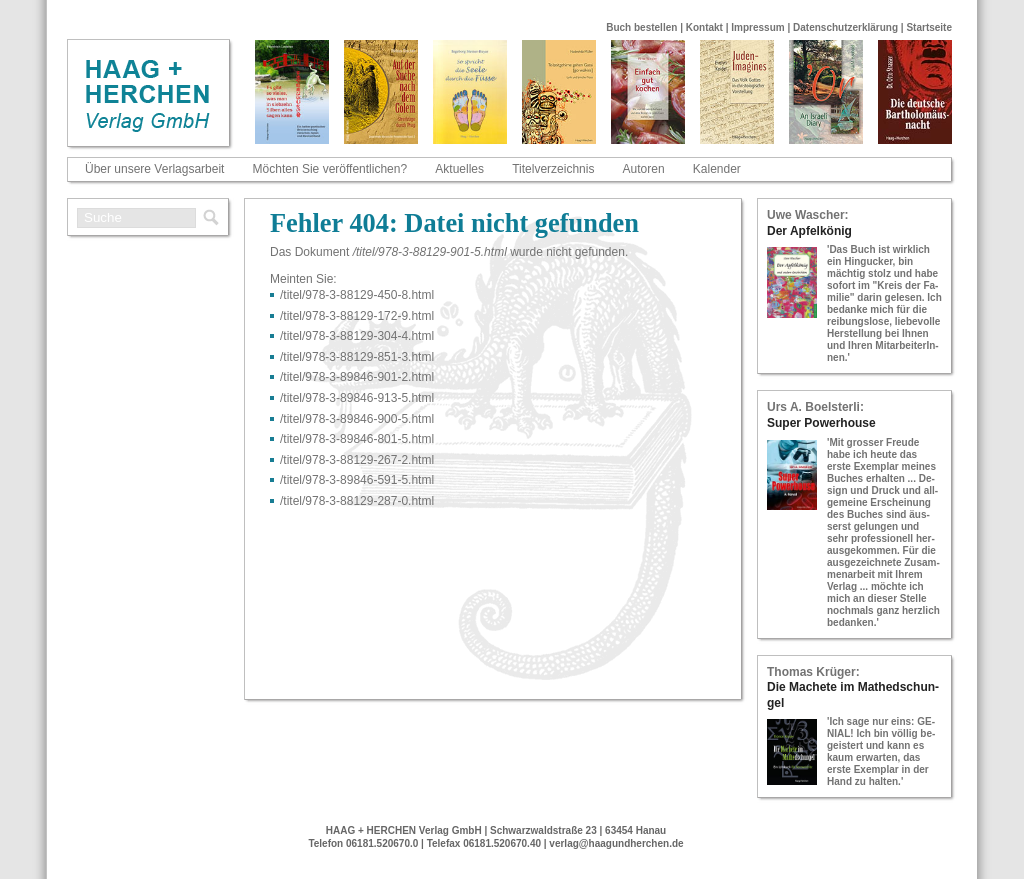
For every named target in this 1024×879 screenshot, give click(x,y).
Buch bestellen (641, 27)
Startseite (929, 27)
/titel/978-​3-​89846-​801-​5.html (357, 439)
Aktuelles (459, 169)
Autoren (644, 169)
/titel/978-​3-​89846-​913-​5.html (357, 398)
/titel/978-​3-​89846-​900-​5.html (357, 419)
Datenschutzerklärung (845, 27)
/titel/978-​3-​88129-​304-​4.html (357, 336)
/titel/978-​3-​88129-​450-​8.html (357, 295)
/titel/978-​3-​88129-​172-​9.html (357, 316)
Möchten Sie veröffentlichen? (330, 169)
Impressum (757, 27)
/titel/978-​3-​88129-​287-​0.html (357, 501)
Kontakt (704, 27)
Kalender (717, 169)
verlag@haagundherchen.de (616, 843)
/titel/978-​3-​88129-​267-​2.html (357, 460)
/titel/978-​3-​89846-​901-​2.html (357, 377)
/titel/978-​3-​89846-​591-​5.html (357, 480)
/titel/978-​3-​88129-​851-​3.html (357, 357)
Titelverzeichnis (553, 169)
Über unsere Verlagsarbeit (154, 169)
